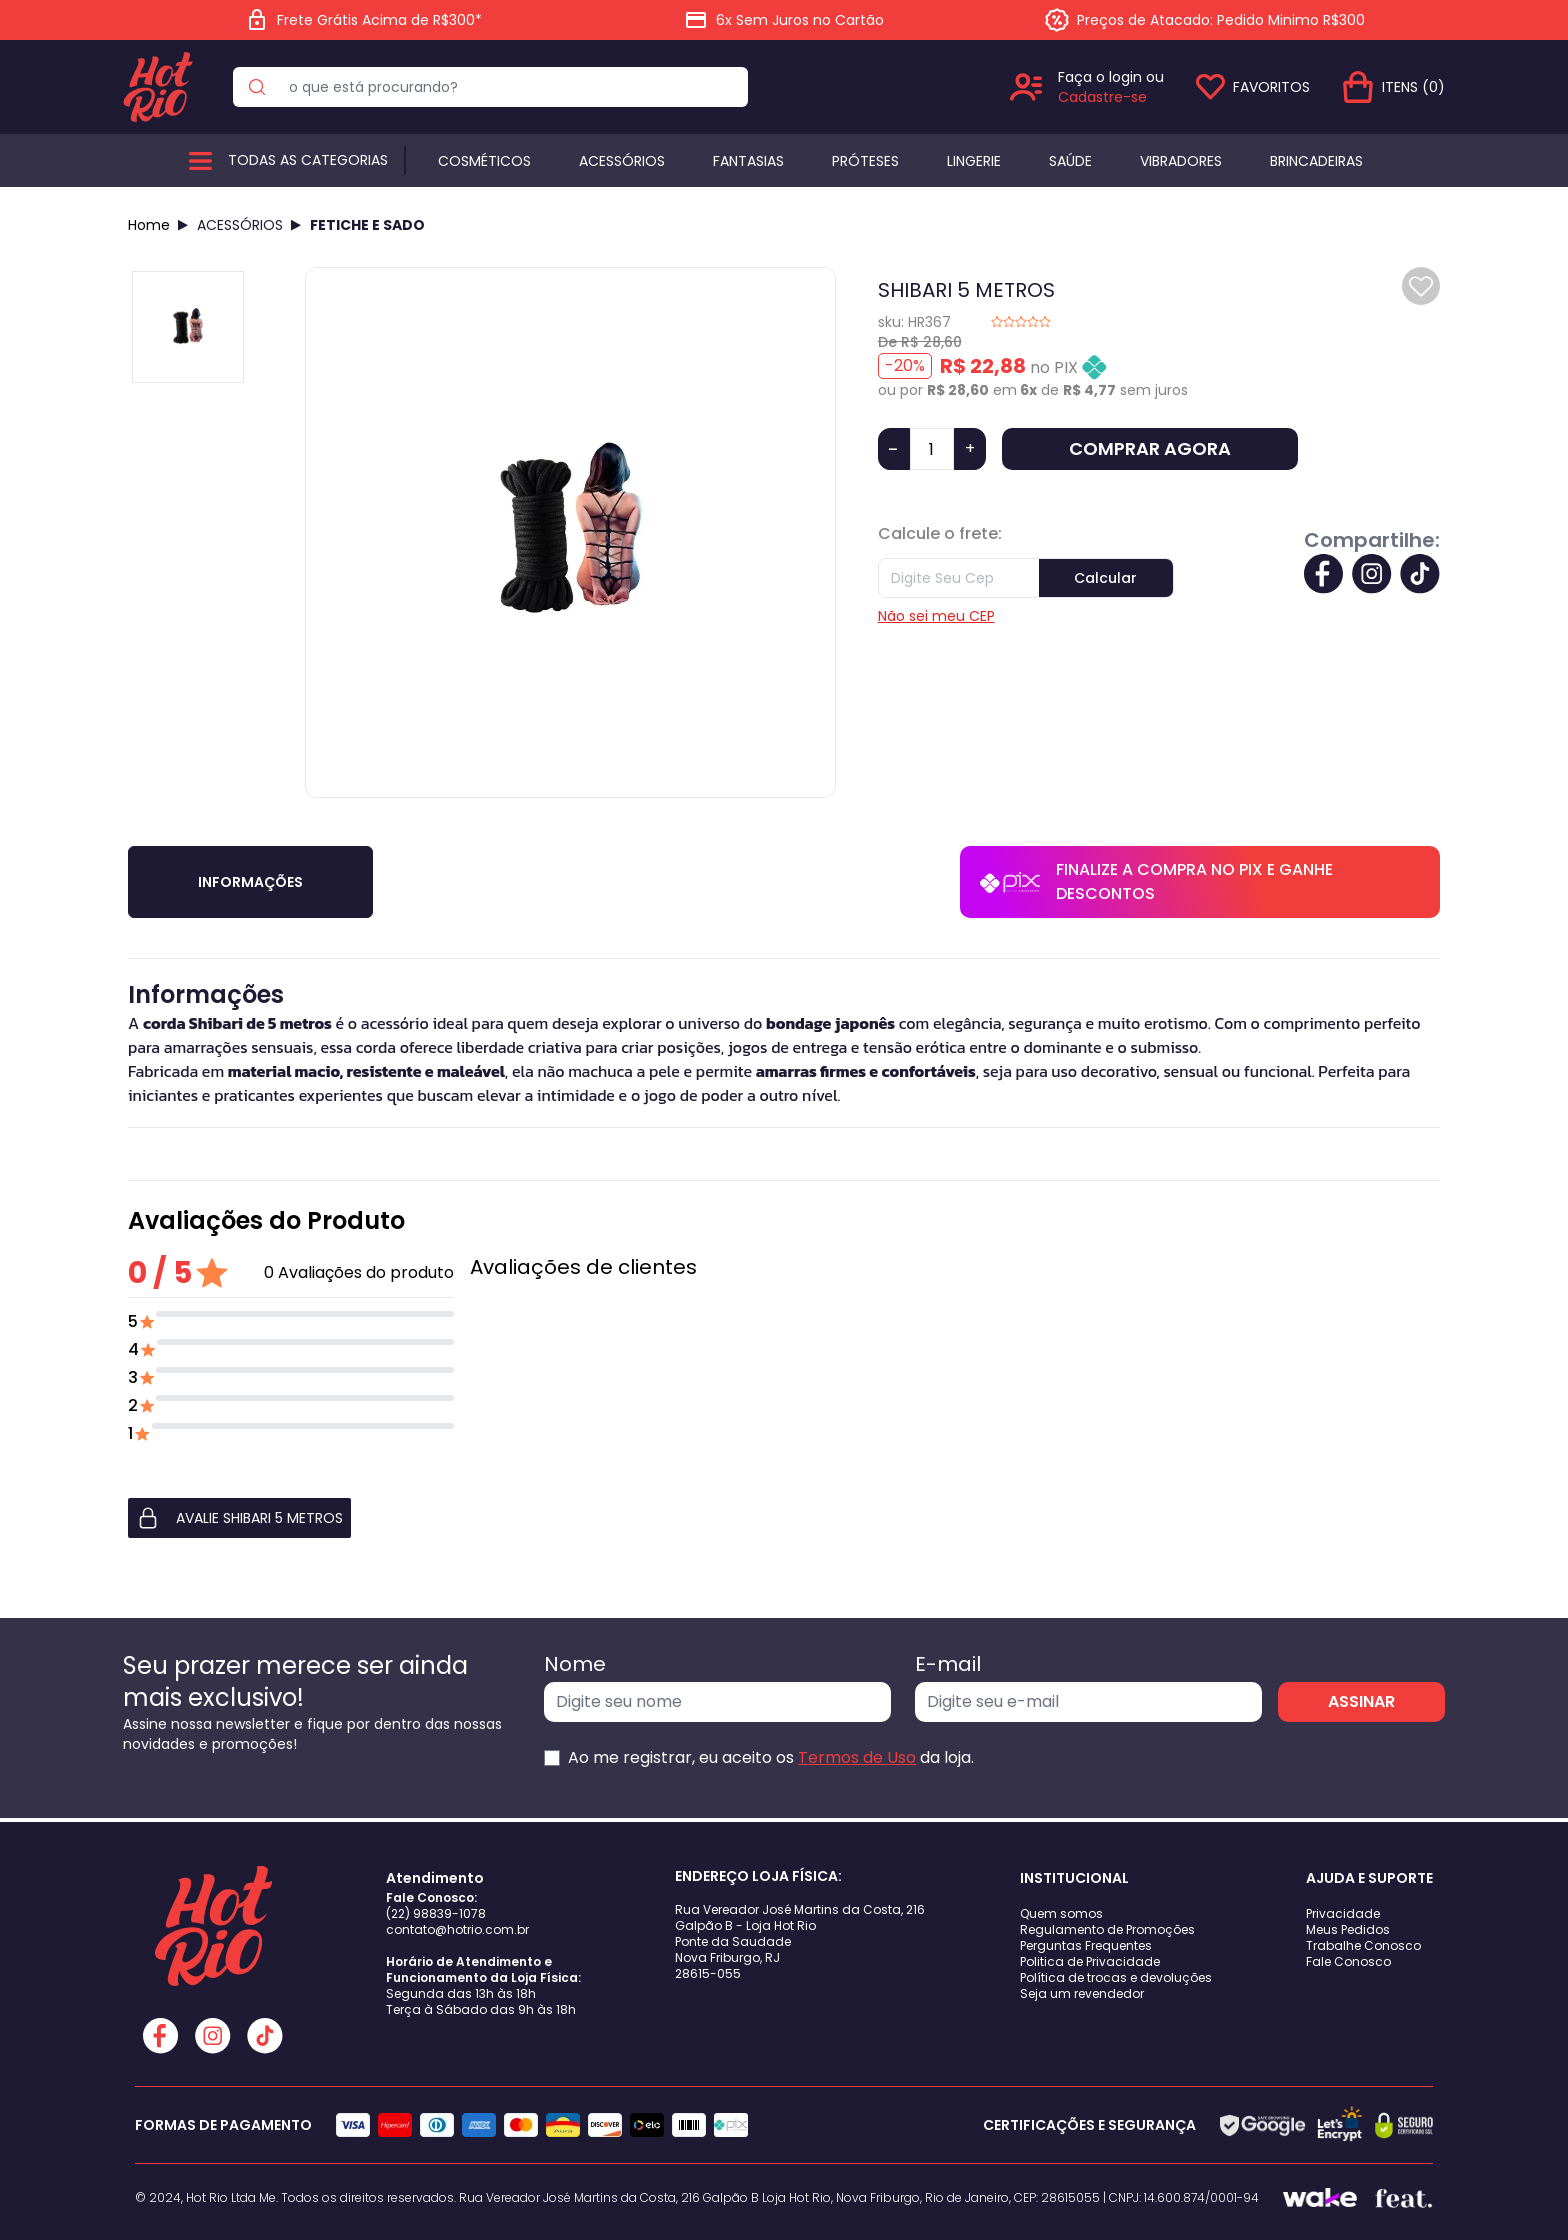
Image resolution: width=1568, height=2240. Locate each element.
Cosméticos (484, 161)
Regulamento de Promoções (1107, 1929)
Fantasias (748, 161)
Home (149, 225)
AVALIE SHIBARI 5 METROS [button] (239, 1518)
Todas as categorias (308, 160)
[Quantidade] (932, 449)
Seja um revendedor (1082, 1993)
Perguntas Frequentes (1086, 1945)
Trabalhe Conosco (1363, 1945)
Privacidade (1343, 1913)
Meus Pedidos (1348, 1929)
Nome (575, 1664)
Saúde (1070, 161)
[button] (291, 1518)
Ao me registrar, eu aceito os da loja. (771, 1757)
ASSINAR (1361, 1701)
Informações (250, 882)
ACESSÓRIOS (240, 225)
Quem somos (1061, 1913)
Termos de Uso (857, 1757)
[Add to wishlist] (1421, 286)
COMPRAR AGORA (1150, 448)
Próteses (865, 161)
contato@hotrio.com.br (457, 1929)
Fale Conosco (1348, 1961)
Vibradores (1181, 161)
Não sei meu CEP (936, 616)
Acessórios (622, 161)
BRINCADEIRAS (1316, 161)
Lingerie (974, 161)
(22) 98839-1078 (436, 1913)
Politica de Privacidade (1090, 1961)
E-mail (948, 1664)
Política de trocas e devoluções (1116, 1977)
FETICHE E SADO (367, 225)
